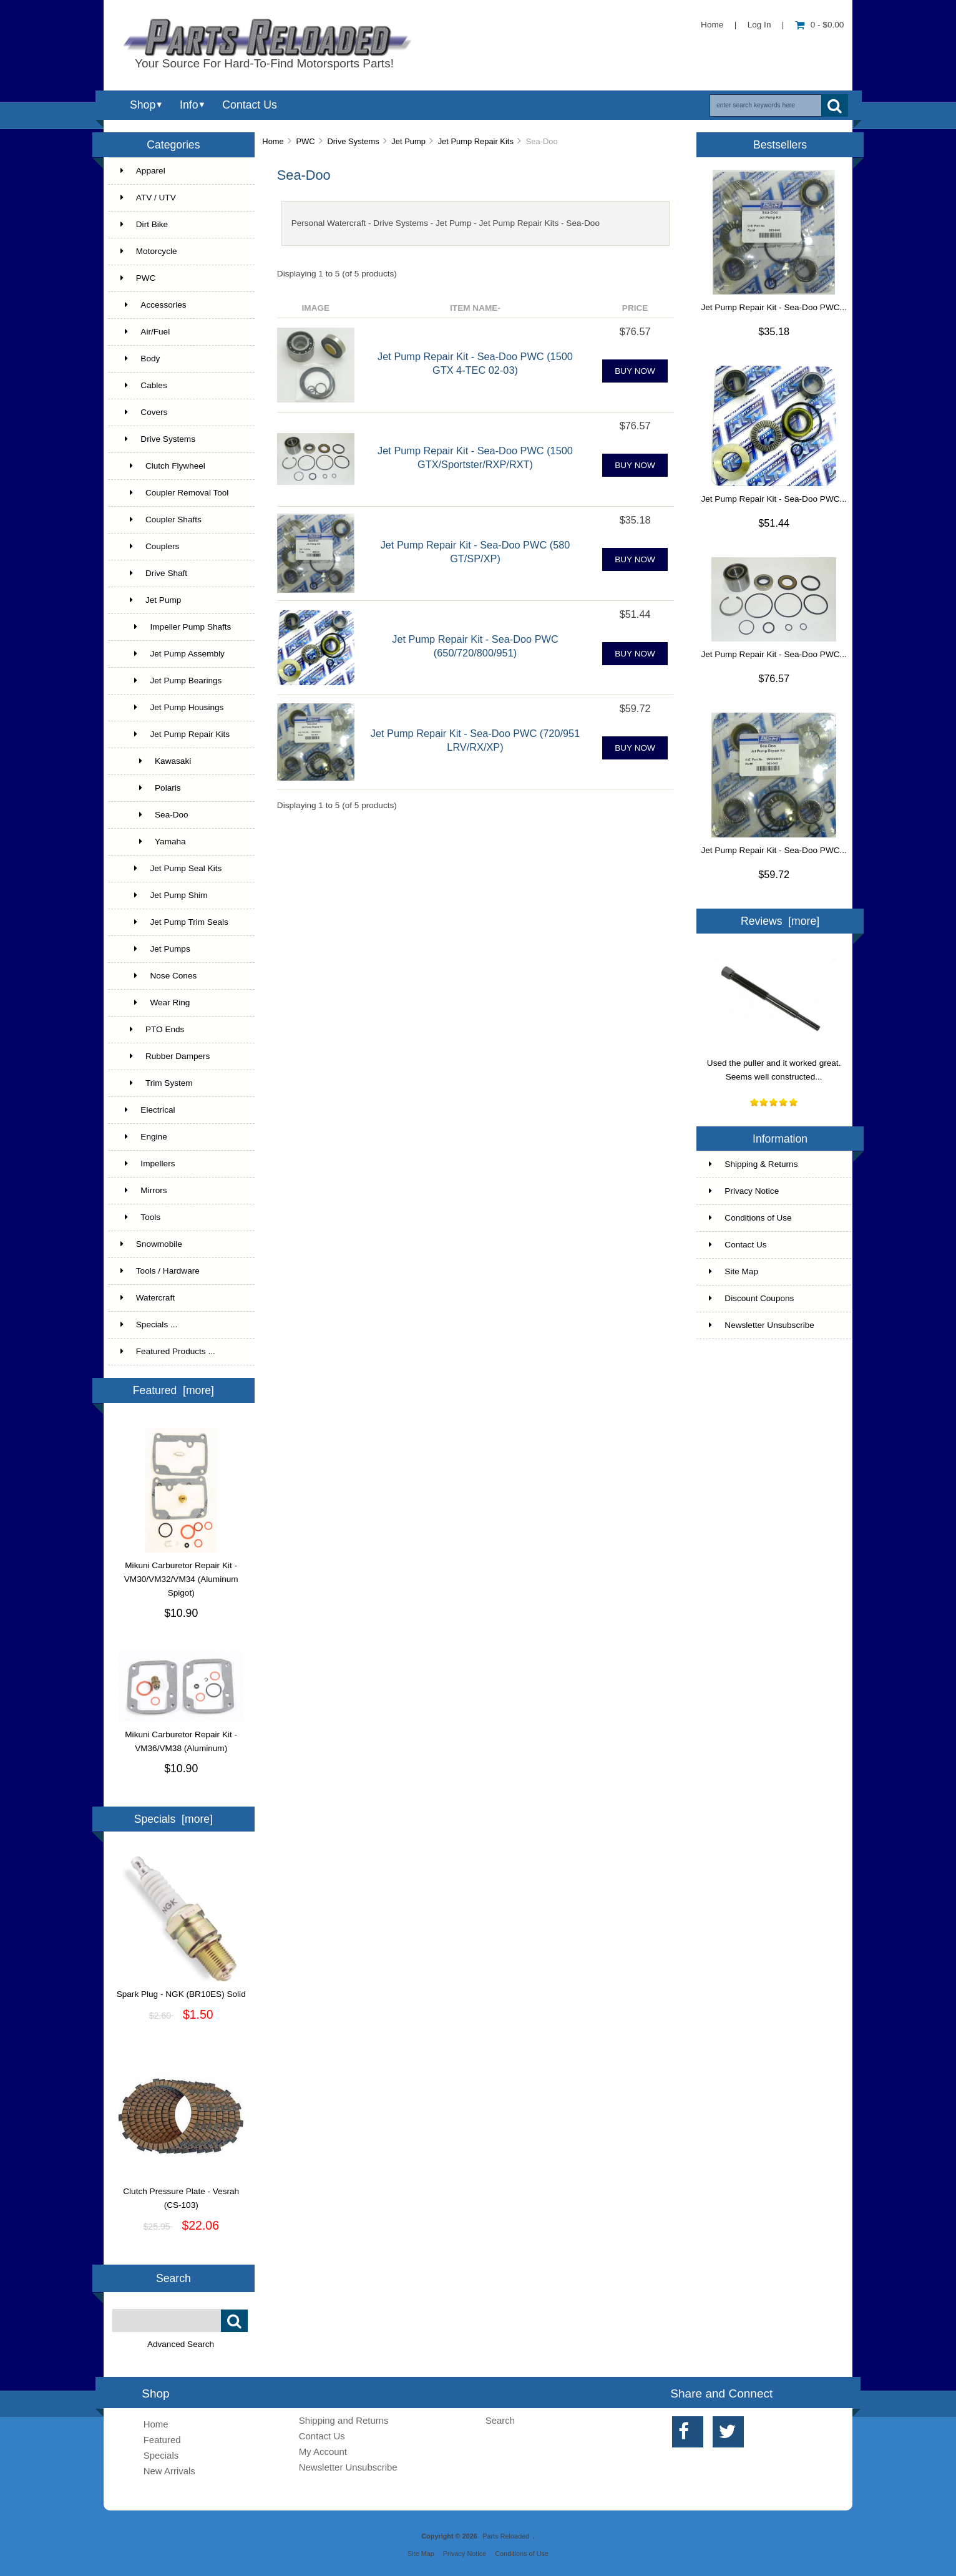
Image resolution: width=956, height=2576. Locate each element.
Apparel (142, 170)
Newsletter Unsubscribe (761, 1325)
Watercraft (147, 1297)
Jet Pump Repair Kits (476, 141)
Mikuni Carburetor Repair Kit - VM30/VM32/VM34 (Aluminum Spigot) (181, 1574)
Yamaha (153, 841)
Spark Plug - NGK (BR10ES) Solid (181, 1989)
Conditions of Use (750, 1217)
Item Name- (475, 308)
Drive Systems (353, 141)
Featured (162, 2439)
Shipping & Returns (753, 1164)
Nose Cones (158, 975)
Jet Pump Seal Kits (171, 868)
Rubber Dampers (165, 1056)
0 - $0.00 (819, 24)
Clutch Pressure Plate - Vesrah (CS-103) (181, 2193)
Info (189, 105)
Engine (143, 1136)
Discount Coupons (751, 1298)
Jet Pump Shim (164, 895)
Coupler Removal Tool (174, 492)
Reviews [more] (780, 921)
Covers (144, 412)
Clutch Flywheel (162, 466)
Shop (142, 105)
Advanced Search (180, 2344)
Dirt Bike (144, 224)
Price (635, 308)
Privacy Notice (744, 1191)
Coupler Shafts (161, 519)
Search (173, 2278)
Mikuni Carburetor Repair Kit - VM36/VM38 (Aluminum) (181, 1736)
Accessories (153, 305)
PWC (305, 141)
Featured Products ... (167, 1351)
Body (140, 358)
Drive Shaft (153, 573)
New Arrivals (169, 2471)
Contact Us (249, 105)
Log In (759, 24)
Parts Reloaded (505, 2536)
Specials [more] (173, 1819)
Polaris (150, 788)
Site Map (733, 1271)
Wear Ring (155, 1002)
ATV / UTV (148, 197)
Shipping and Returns (344, 2420)
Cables (143, 385)
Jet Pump (408, 141)
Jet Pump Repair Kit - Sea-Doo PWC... (773, 307)
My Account (323, 2451)
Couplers (150, 546)
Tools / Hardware (160, 1271)
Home (712, 24)
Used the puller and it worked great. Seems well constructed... (774, 1065)
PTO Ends (152, 1029)
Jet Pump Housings (172, 707)
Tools (140, 1217)
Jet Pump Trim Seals (174, 922)
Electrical (147, 1110)
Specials (161, 2455)
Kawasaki (155, 761)
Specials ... (149, 1324)
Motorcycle (148, 251)
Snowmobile (151, 1244)
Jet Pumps (155, 949)
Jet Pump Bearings (171, 680)
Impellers (147, 1163)
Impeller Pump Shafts (176, 627)
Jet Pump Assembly (172, 653)
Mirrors (143, 1190)
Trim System (156, 1083)
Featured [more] (173, 1390)
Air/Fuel (145, 331)
